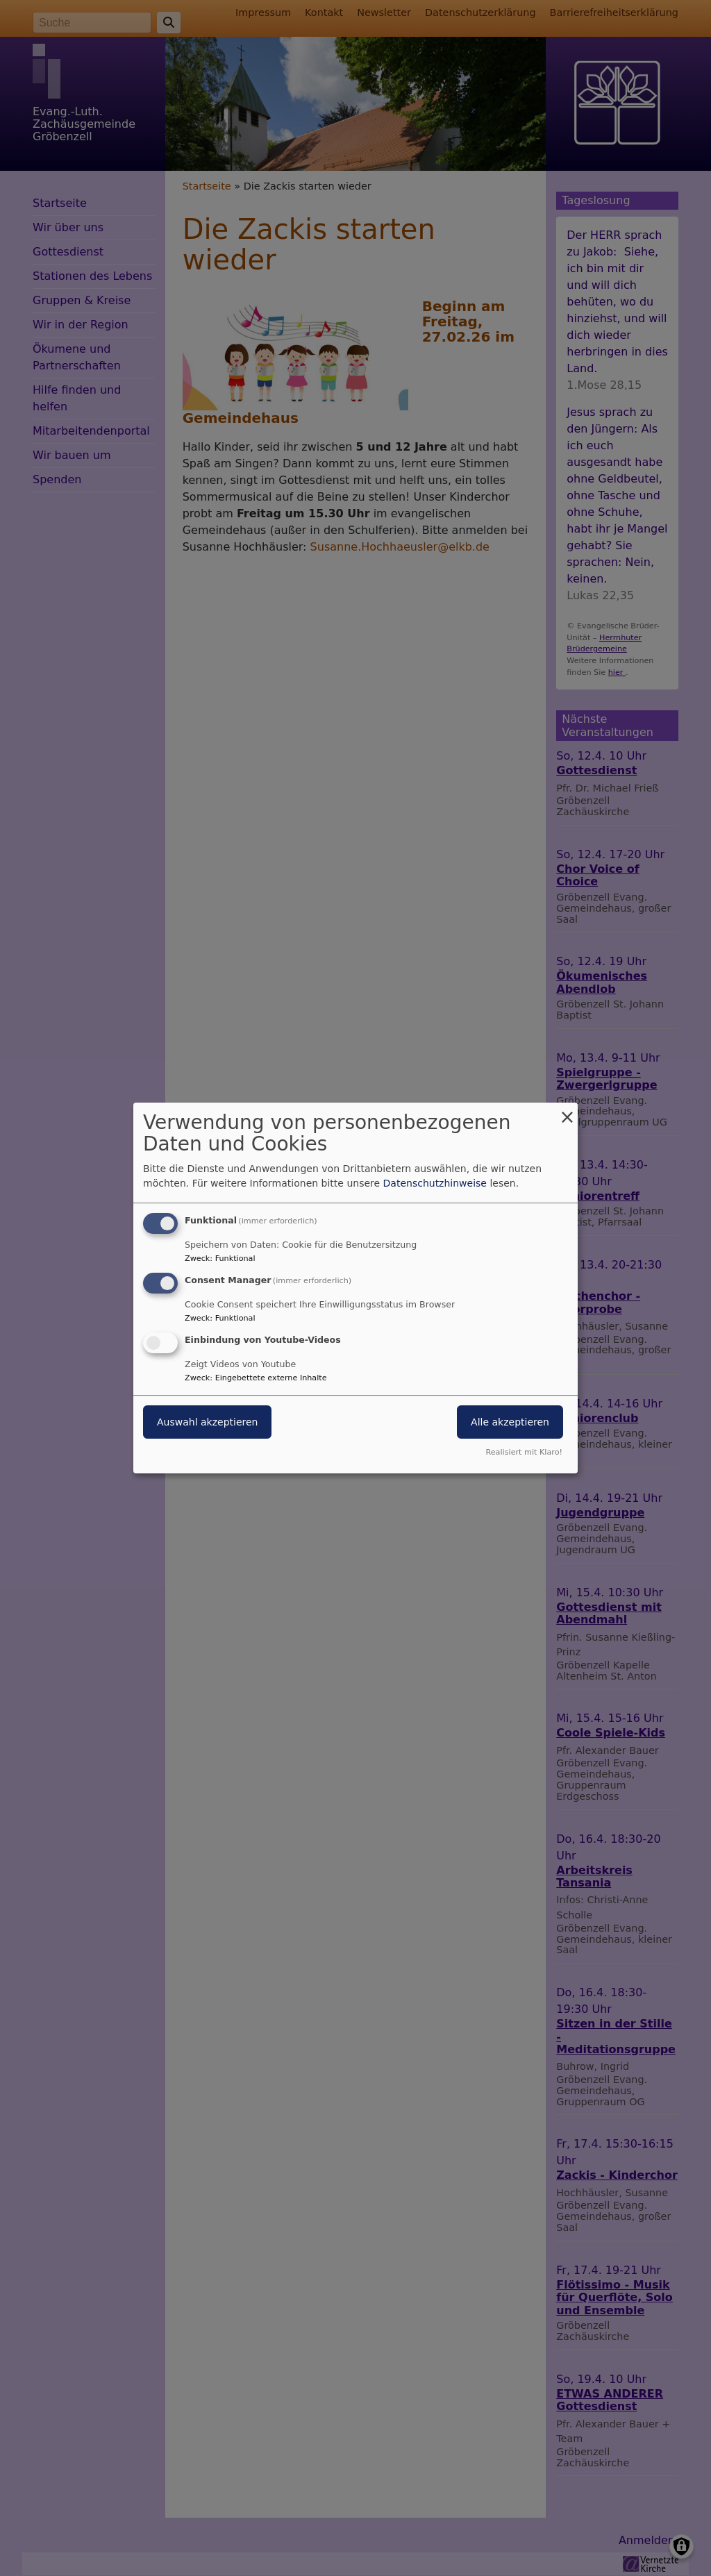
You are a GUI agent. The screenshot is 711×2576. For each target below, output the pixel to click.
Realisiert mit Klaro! (523, 1452)
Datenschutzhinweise (435, 1183)
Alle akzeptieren (510, 1422)
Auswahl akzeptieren (207, 1422)
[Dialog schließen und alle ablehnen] (567, 1111)
